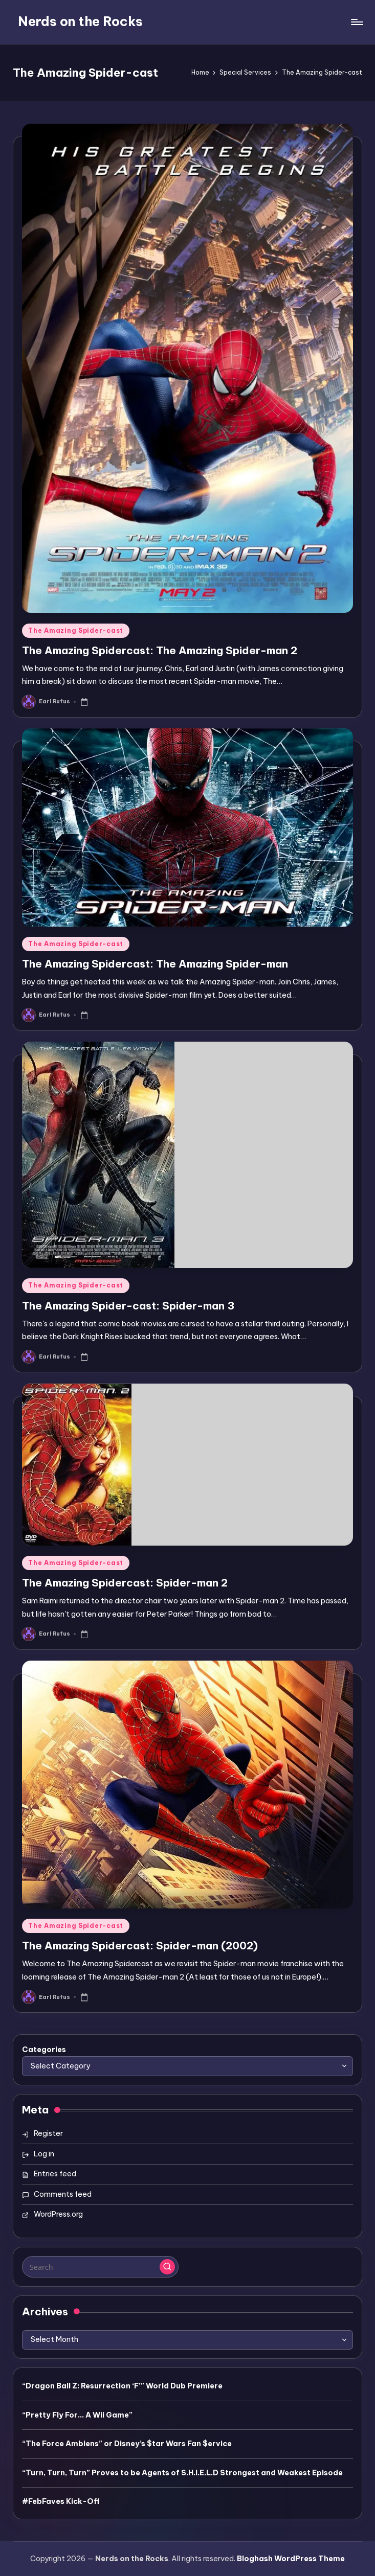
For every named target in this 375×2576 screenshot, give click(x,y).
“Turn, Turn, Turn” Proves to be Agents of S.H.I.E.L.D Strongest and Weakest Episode (182, 2472)
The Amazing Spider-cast (75, 630)
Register (48, 2133)
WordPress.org (58, 2214)
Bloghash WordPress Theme (291, 2558)
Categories (44, 2049)
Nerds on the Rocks (80, 21)
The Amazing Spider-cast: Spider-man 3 (128, 1305)
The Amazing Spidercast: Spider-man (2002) (140, 1945)
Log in (44, 2153)
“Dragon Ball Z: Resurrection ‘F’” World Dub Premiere (122, 2385)
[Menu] (356, 22)
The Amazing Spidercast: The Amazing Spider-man (155, 963)
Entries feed (55, 2173)
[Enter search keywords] (100, 2267)
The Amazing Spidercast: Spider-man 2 (125, 1582)
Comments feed (63, 2194)
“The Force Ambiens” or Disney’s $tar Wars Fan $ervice (127, 2443)
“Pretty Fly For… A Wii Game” (77, 2415)
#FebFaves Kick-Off (61, 2501)
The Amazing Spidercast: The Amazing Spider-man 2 (159, 650)
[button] (167, 2266)
